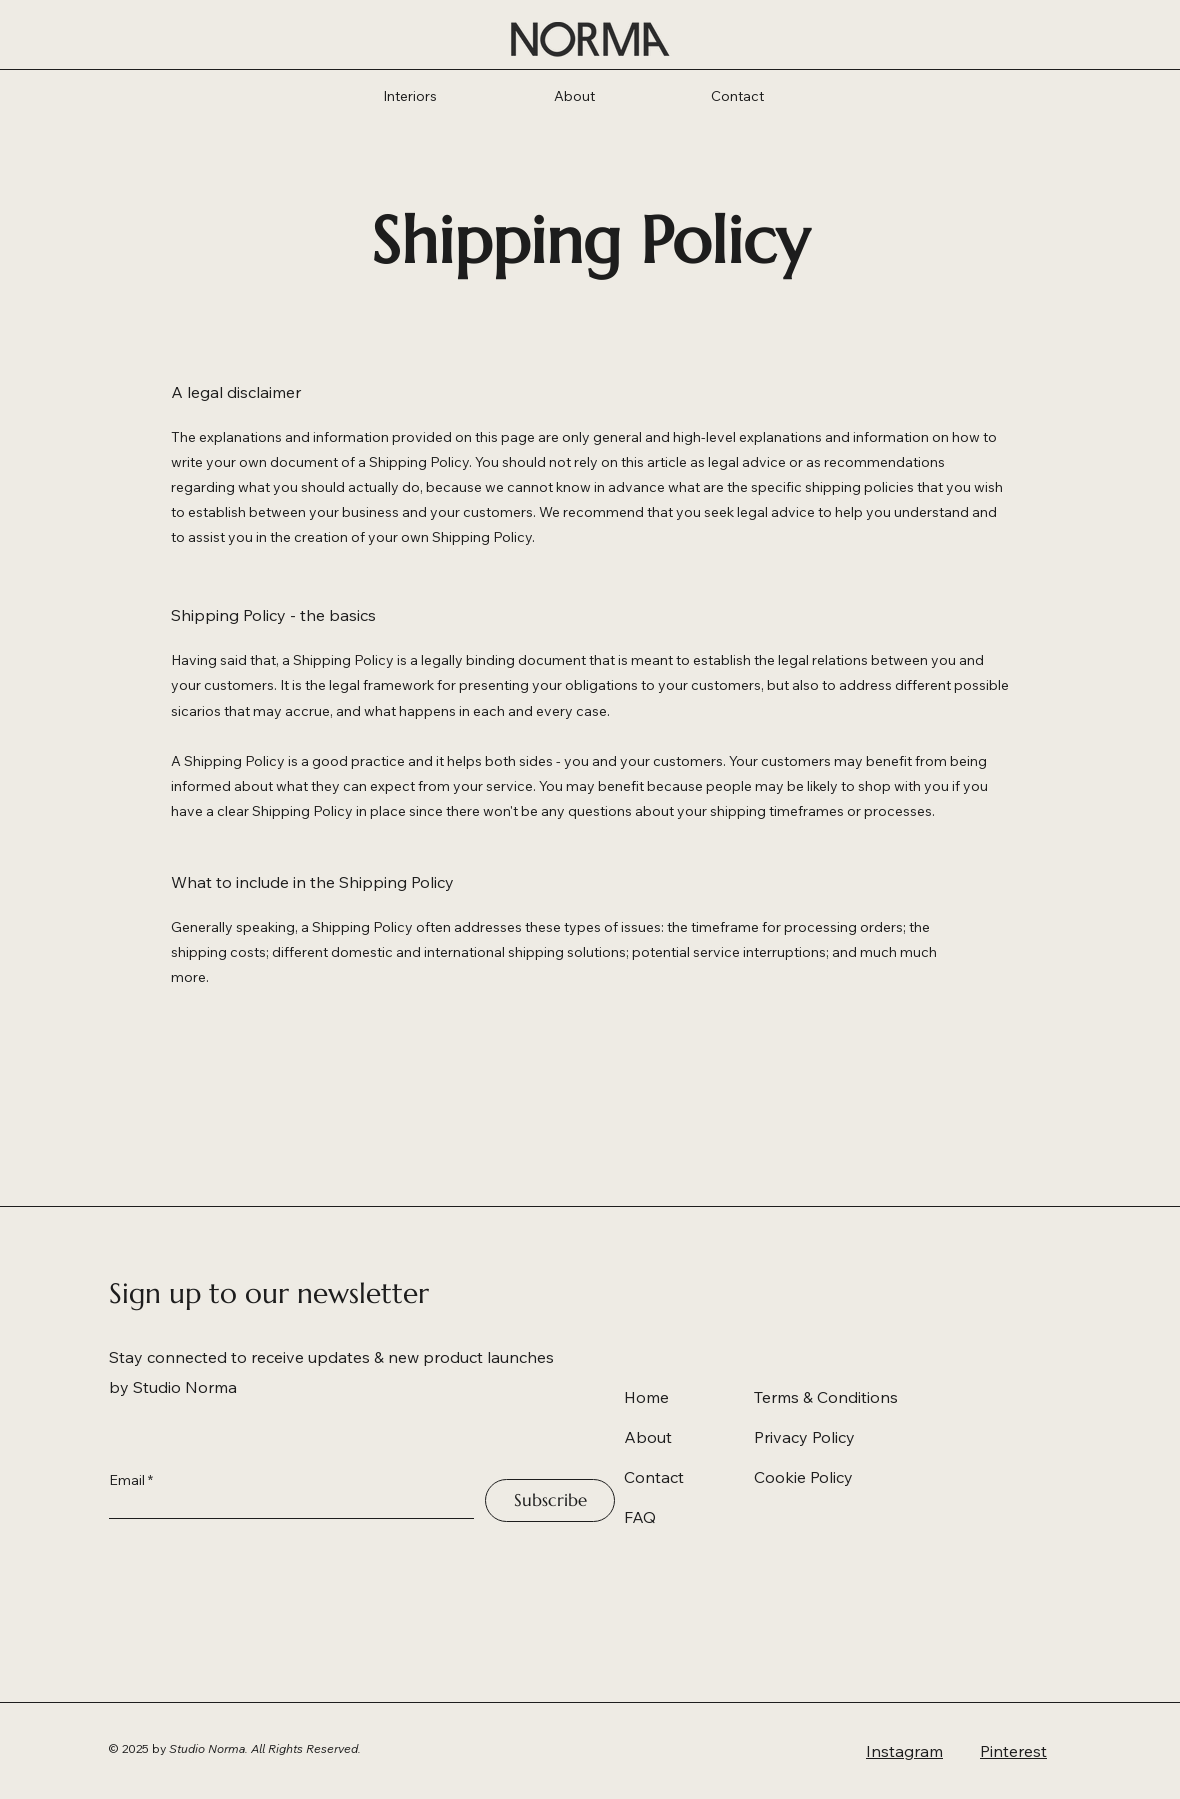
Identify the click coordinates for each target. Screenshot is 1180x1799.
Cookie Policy (803, 1477)
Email (127, 1480)
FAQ (640, 1517)
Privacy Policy (804, 1437)
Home (646, 1397)
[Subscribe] (550, 1500)
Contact (654, 1477)
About (648, 1437)
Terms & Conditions (826, 1397)
